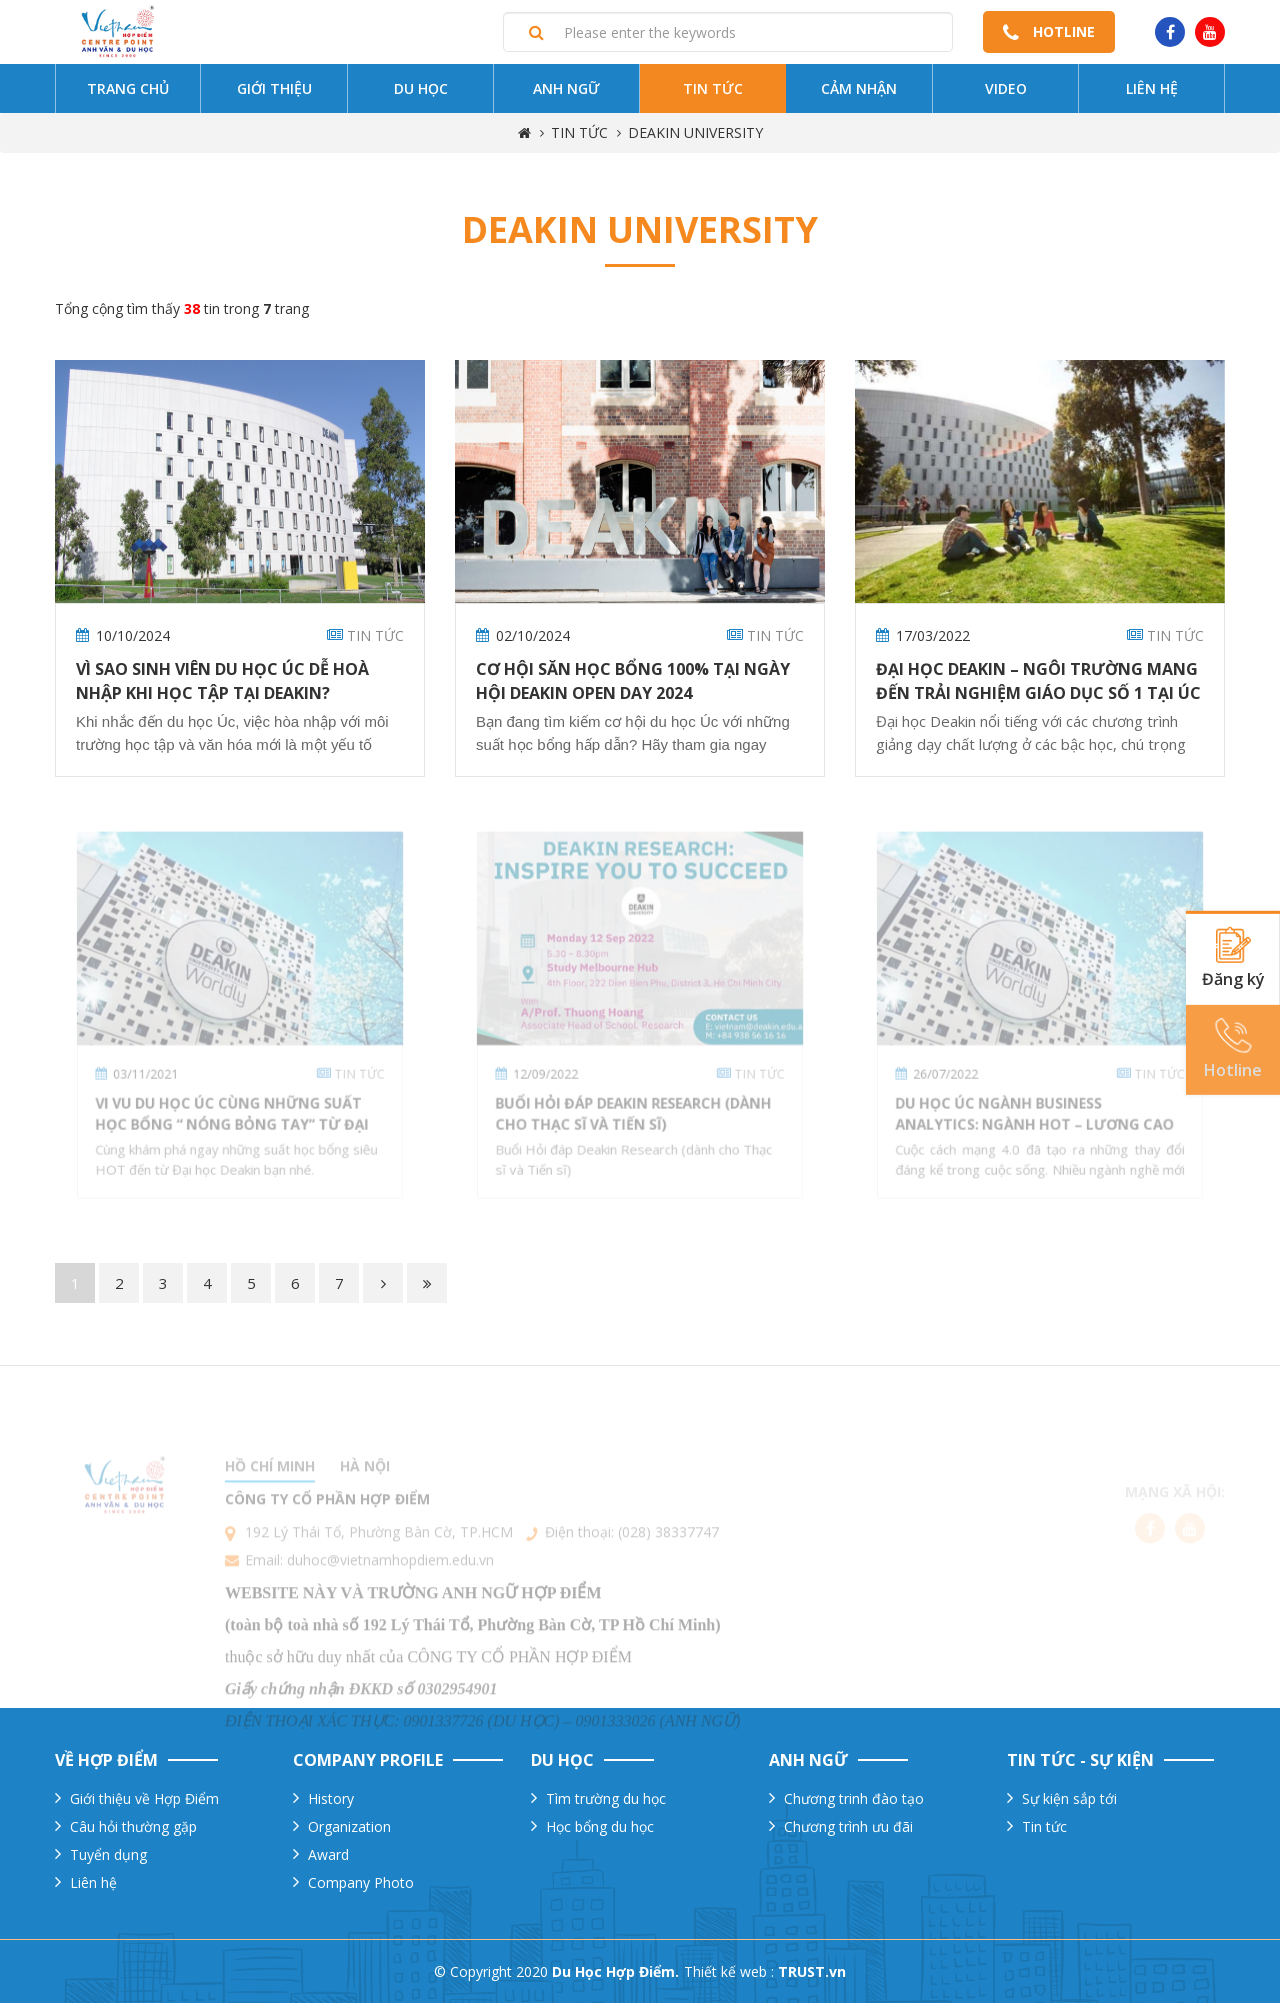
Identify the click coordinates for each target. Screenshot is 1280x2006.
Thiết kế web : (729, 1974)
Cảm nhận (859, 92)
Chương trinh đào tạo (854, 1801)
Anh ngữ (566, 92)
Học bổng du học (600, 1829)
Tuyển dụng (108, 1857)
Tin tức (713, 92)
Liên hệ (1152, 92)
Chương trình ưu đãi (848, 1829)
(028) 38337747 (668, 1568)
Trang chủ (128, 92)
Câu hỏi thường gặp (133, 1829)
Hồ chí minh (270, 1502)
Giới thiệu (274, 92)
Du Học (421, 92)
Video (1006, 92)
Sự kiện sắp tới (1069, 1801)
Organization (349, 1829)
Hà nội (365, 1502)
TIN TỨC (579, 136)
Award (328, 1857)
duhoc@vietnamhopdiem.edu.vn (390, 1596)
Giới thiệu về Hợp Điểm (144, 1801)
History (331, 1801)
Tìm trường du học (606, 1801)
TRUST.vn (812, 1974)
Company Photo (361, 1885)
